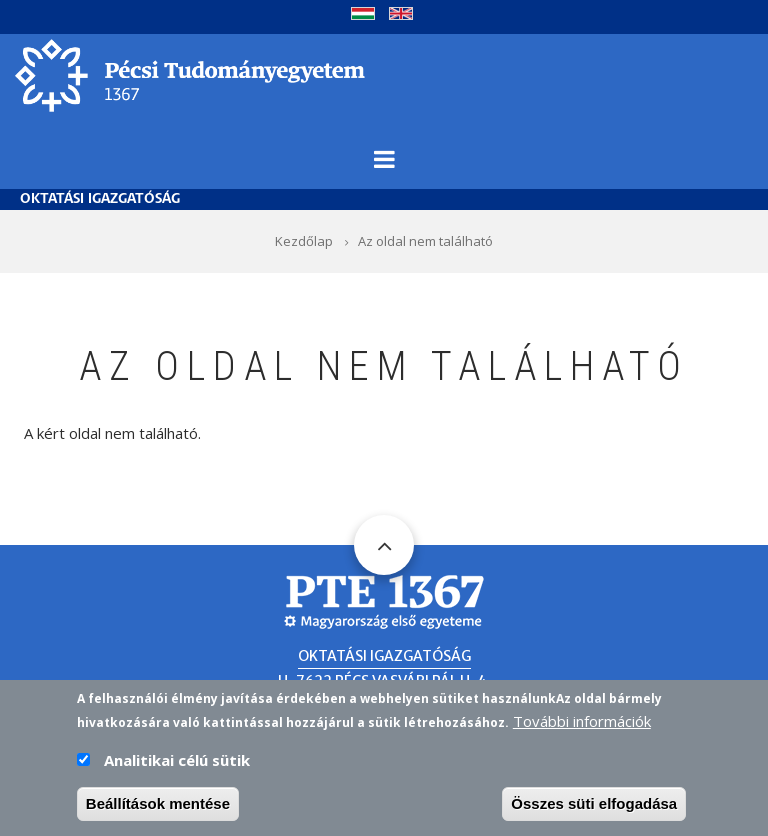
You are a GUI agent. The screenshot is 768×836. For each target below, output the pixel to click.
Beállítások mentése (158, 803)
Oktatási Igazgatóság (100, 199)
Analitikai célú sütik (177, 760)
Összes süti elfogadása (594, 803)
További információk (582, 721)
